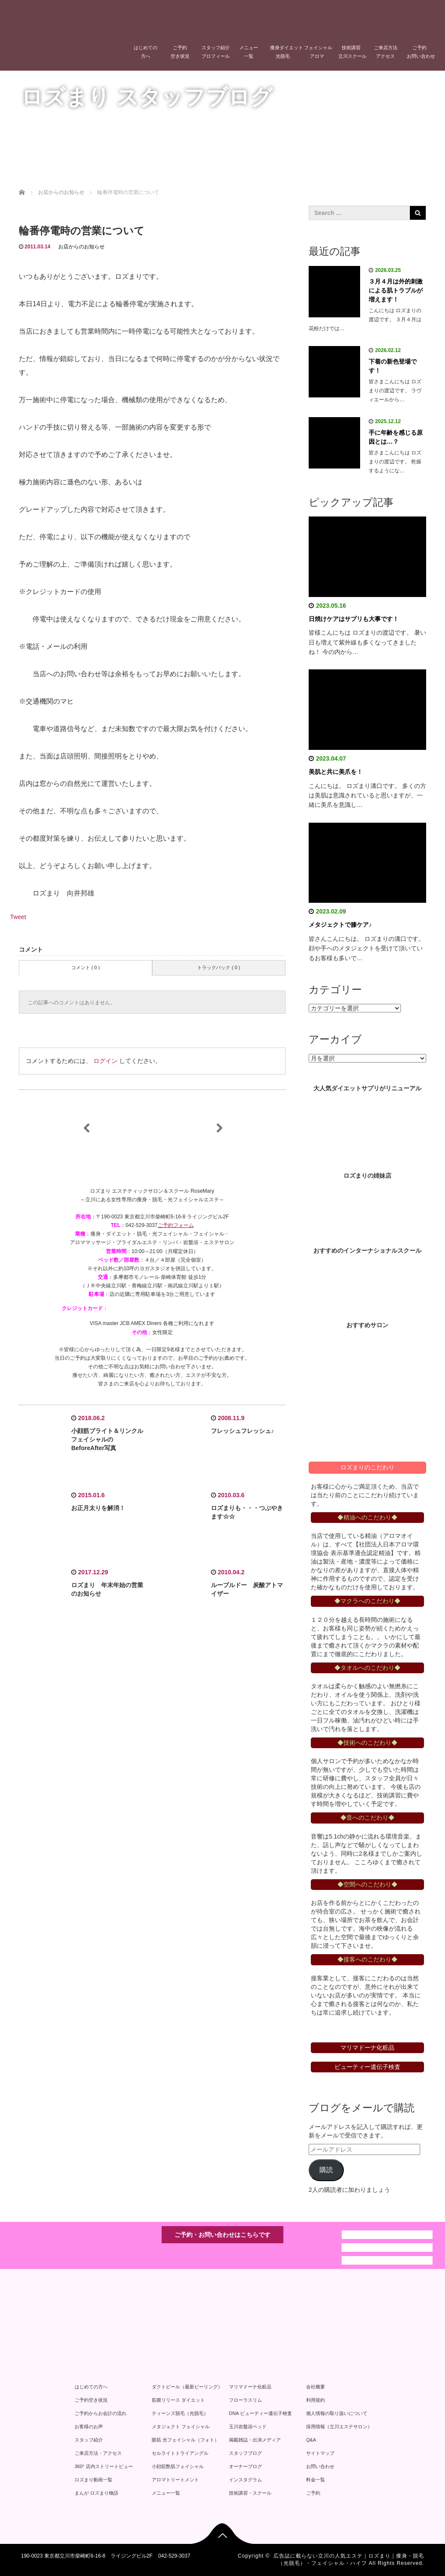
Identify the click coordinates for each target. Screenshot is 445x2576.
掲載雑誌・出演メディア (255, 2439)
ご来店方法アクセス (385, 52)
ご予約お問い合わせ (421, 52)
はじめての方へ (145, 52)
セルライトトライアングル (180, 2453)
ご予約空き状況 (180, 52)
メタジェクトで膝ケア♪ (340, 924)
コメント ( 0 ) (85, 967)
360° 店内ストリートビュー (104, 2466)
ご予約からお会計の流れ (100, 2413)
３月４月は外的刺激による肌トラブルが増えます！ (396, 290)
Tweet (18, 916)
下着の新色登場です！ (393, 366)
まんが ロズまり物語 (96, 2492)
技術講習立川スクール (352, 52)
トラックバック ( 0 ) (218, 967)
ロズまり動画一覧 (93, 2479)
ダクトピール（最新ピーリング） (187, 2386)
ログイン (105, 1060)
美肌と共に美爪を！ (336, 771)
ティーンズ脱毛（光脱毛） (180, 2413)
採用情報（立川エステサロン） (339, 2426)
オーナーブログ (245, 2466)
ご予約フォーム (176, 1225)
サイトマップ (320, 2453)
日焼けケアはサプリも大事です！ (354, 618)
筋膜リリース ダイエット (178, 2400)
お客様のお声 (89, 2426)
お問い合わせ (320, 2466)
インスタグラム (245, 2479)
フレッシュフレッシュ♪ (242, 1430)
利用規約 (315, 2400)
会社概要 (315, 2386)
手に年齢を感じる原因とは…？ (396, 437)
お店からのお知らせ (81, 247)
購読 (326, 2169)
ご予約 (313, 2492)
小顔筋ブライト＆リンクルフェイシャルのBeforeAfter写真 (107, 1439)
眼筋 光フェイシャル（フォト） (185, 2439)
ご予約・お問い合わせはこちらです (222, 2234)
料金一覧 (315, 2479)
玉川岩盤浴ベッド (248, 2426)
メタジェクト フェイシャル (181, 2426)
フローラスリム (245, 2400)
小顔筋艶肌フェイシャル (178, 2466)
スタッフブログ (245, 2453)
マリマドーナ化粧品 (250, 2386)
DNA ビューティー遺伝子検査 (260, 2413)
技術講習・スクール (250, 2492)
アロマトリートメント (175, 2479)
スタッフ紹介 (89, 2439)
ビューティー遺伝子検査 (367, 2066)
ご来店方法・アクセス (98, 2453)
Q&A (311, 2439)
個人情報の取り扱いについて (336, 2413)
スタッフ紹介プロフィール (215, 52)
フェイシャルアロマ (318, 52)
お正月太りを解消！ (98, 1507)
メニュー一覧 (248, 52)
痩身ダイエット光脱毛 (285, 52)
